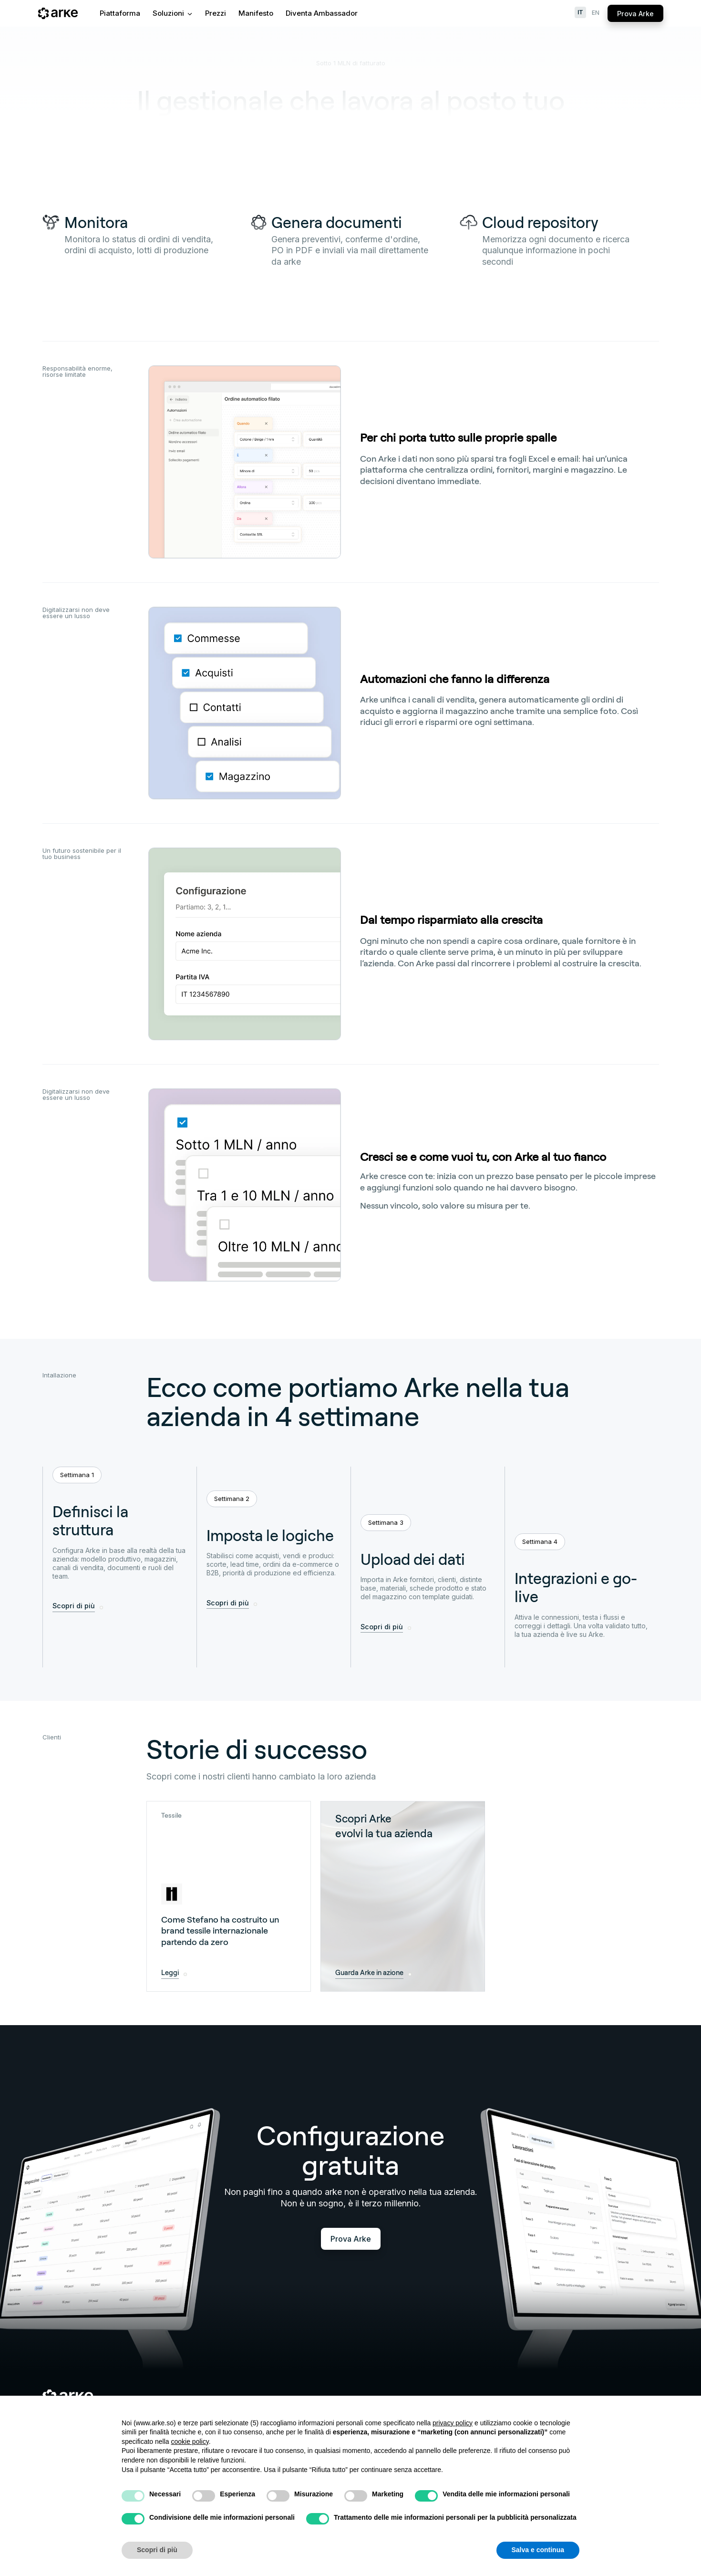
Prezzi (215, 13)
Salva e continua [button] (538, 2550)
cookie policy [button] (190, 2441)
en (595, 12)
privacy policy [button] (453, 2423)
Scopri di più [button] (157, 2550)
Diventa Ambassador (322, 13)
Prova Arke (635, 14)
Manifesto (255, 13)
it (580, 12)
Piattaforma (120, 13)
